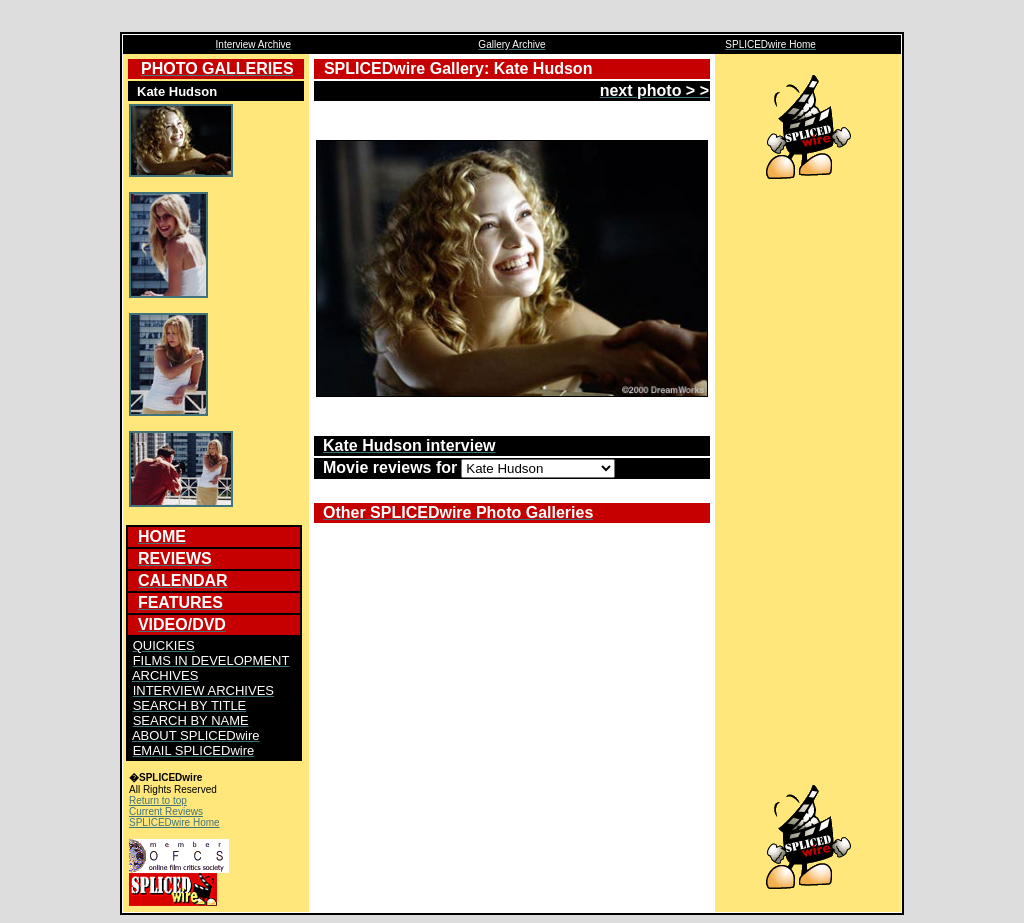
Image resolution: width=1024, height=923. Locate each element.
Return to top (158, 800)
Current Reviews (166, 811)
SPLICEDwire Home (174, 822)
